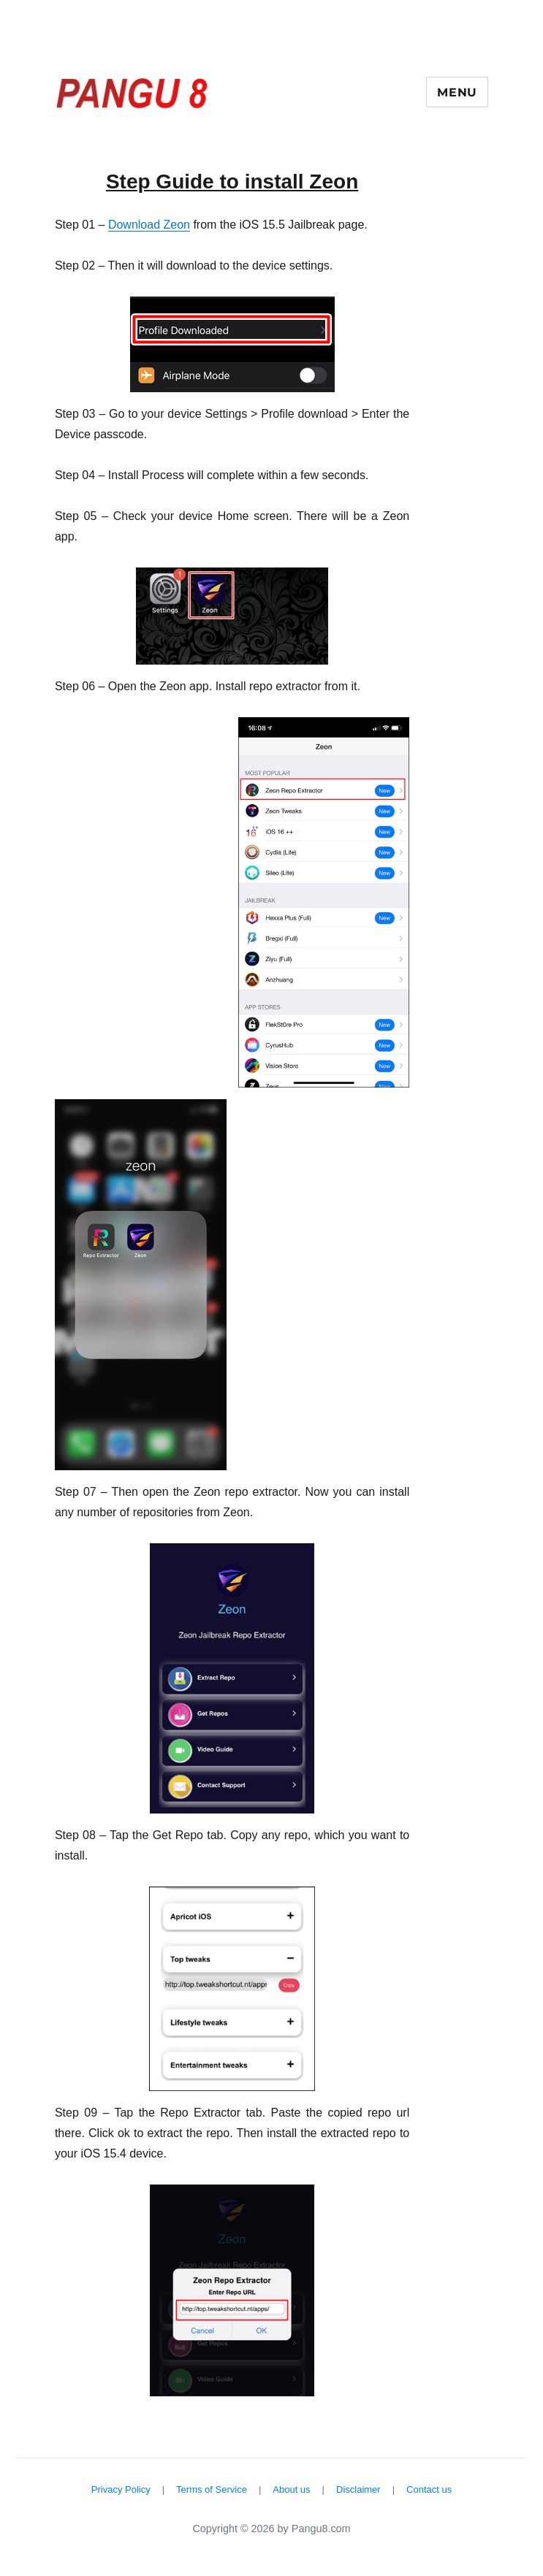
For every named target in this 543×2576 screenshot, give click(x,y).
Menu (457, 92)
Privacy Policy (121, 2489)
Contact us (429, 2489)
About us (291, 2489)
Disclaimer (358, 2489)
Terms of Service (211, 2489)
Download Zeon (149, 224)
